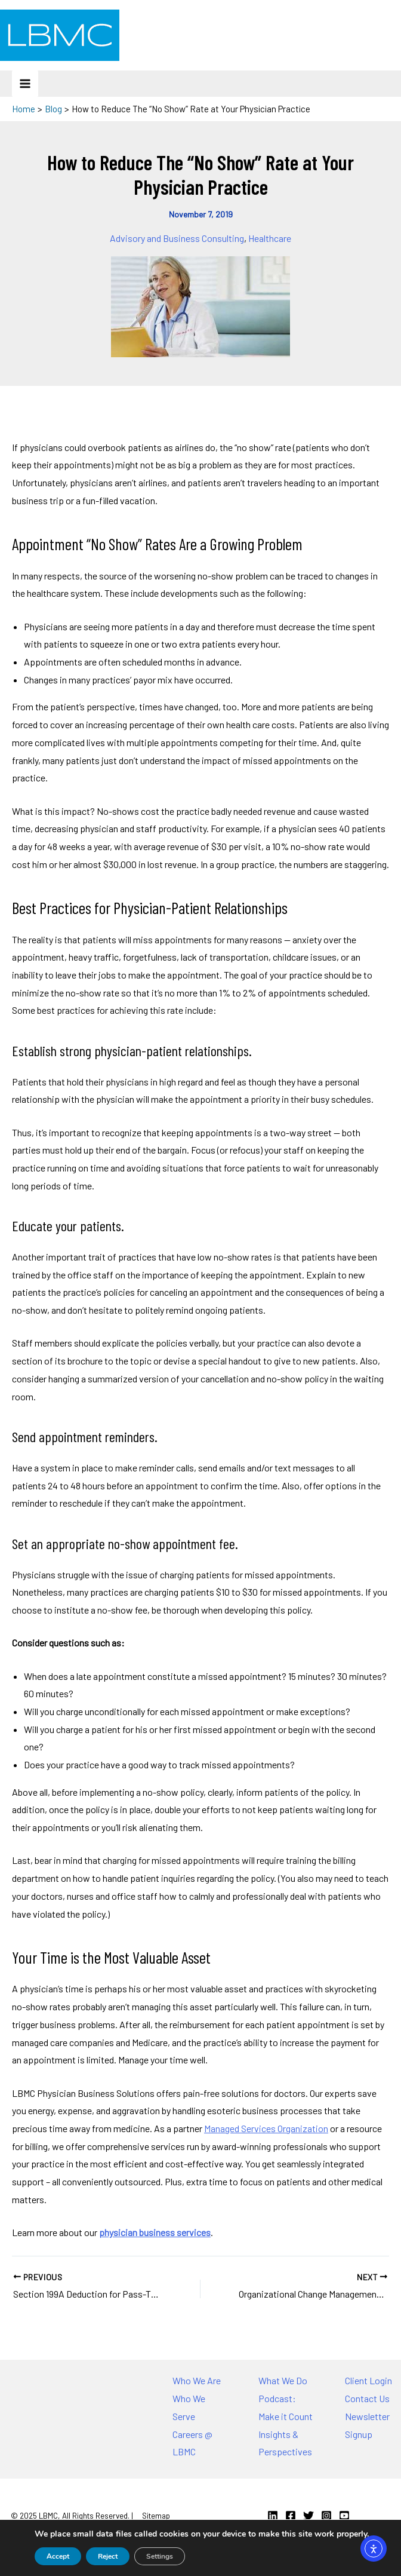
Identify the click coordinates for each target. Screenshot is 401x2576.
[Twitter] (308, 2515)
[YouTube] (344, 2515)
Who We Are (196, 2380)
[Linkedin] (272, 2515)
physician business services (155, 2232)
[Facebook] (290, 2515)
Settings (159, 2556)
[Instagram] (326, 2515)
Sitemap (156, 2515)
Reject (108, 2556)
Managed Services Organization (266, 2128)
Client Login (368, 2380)
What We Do (282, 2380)
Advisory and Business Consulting (177, 238)
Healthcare (269, 238)
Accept (58, 2556)
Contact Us (367, 2398)
